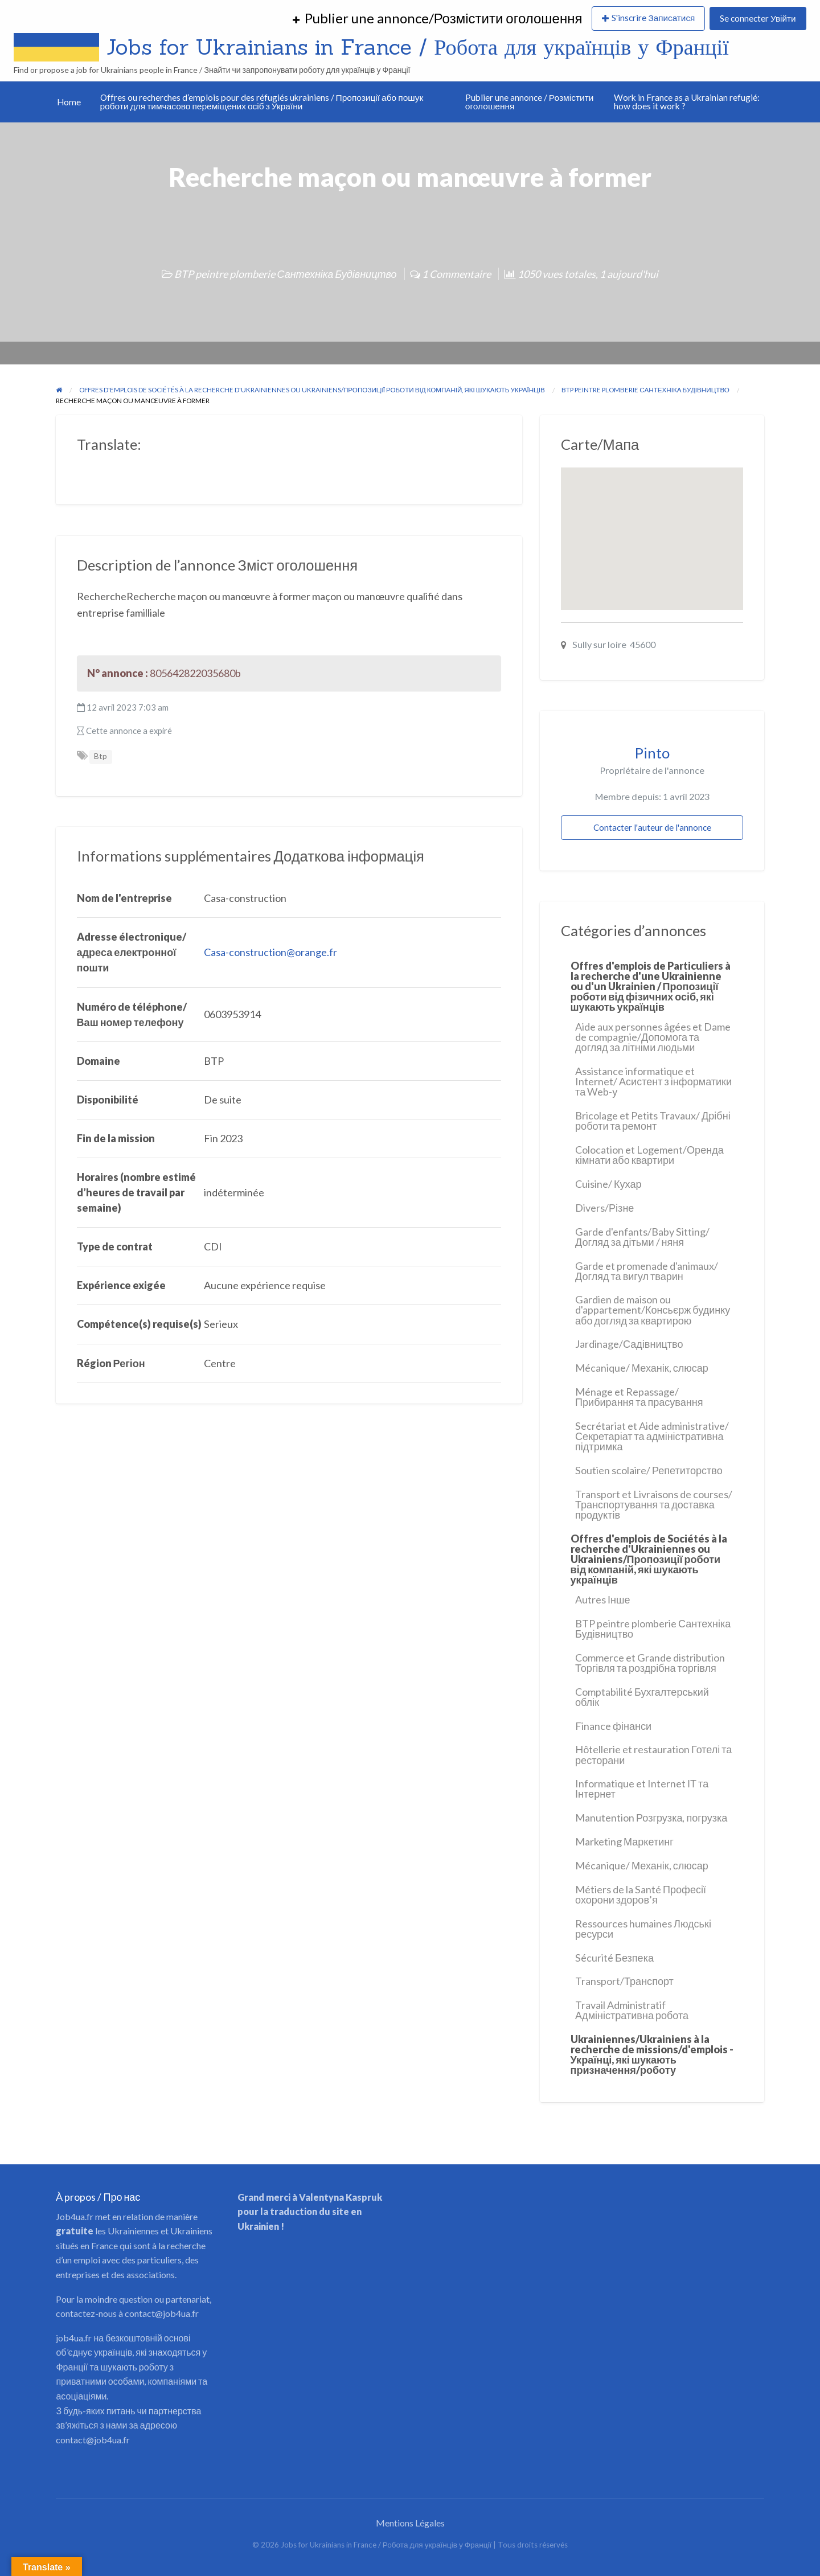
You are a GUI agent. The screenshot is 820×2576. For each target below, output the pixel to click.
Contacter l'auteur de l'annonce (652, 827)
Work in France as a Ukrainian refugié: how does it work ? (687, 102)
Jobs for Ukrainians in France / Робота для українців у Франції (417, 46)
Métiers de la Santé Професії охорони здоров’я (640, 1894)
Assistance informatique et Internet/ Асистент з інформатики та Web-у (653, 1081)
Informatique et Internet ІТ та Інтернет (641, 1788)
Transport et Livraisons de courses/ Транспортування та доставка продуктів (653, 1504)
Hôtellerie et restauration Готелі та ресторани (653, 1754)
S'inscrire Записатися (653, 18)
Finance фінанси (613, 1726)
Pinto (652, 752)
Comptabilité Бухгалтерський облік (642, 1696)
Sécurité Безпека (614, 1957)
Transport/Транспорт (624, 1981)
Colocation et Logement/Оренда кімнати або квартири (649, 1154)
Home (69, 102)
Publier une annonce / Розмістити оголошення (529, 102)
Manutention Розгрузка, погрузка (651, 1817)
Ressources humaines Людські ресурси (643, 1928)
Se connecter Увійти (758, 18)
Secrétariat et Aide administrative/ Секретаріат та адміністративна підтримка (652, 1436)
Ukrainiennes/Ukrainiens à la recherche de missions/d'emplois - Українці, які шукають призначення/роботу (652, 2054)
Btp (100, 756)
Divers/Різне (604, 1207)
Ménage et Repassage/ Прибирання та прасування (639, 1396)
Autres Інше (602, 1599)
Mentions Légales (410, 2522)
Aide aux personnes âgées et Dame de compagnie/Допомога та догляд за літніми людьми (653, 1036)
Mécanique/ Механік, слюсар (641, 1367)
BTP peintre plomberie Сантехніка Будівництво (285, 274)
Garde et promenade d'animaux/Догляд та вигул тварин (646, 1271)
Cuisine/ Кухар (608, 1184)
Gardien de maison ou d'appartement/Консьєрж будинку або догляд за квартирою (652, 1309)
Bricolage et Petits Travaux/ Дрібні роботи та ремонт (653, 1120)
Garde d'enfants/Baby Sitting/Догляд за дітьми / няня (642, 1236)
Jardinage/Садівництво (629, 1344)
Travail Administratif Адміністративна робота (631, 2010)
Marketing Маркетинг (624, 1841)
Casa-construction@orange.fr (270, 952)
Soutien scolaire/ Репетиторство (649, 1470)
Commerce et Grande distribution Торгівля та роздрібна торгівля (650, 1662)
